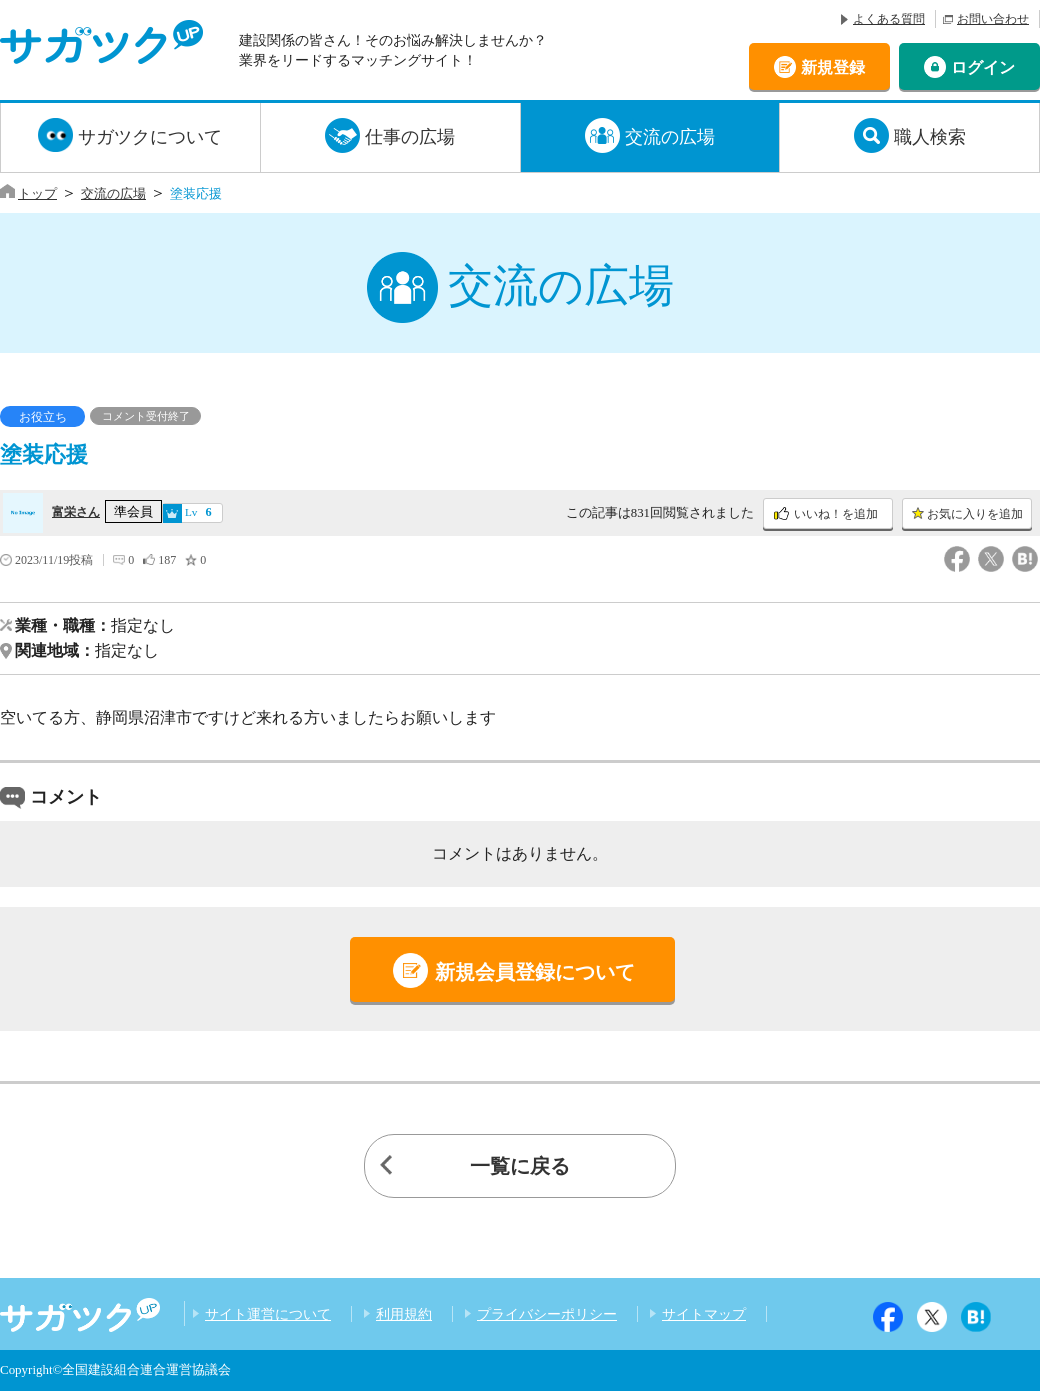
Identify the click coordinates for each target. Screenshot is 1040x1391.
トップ (37, 193)
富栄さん (76, 512)
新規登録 (833, 66)
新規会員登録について (535, 972)
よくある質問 (889, 19)
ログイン (983, 66)
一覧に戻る (520, 1166)
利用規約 (404, 1314)
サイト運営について (268, 1314)
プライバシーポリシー (547, 1314)
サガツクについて (150, 137)
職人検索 (930, 137)
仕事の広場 (410, 137)
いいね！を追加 (836, 514)
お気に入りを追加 (975, 514)
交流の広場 (670, 137)
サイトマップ (704, 1314)
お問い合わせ (993, 19)
